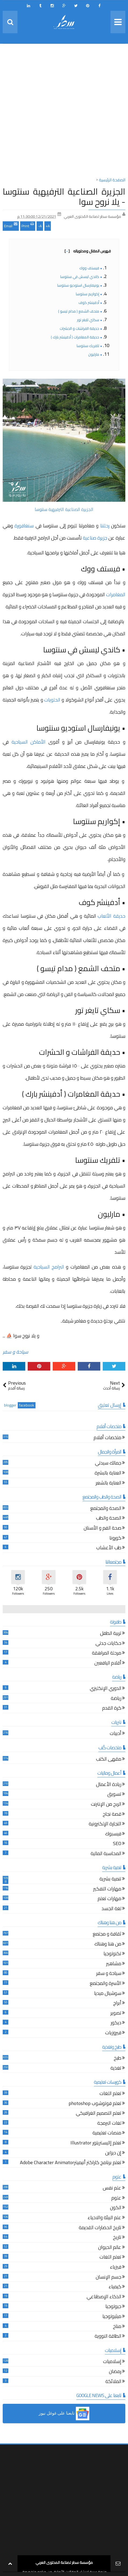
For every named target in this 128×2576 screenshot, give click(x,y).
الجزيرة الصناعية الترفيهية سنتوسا (64, 509)
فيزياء (115, 2267)
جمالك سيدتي (108, 1463)
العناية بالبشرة (108, 1473)
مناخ (117, 2327)
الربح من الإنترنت (106, 1804)
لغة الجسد (111, 1909)
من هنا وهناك (107, 1944)
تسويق (114, 1794)
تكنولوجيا (112, 1954)
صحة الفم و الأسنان (102, 1528)
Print (28, 225)
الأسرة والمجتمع (105, 1984)
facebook (26, 1405)
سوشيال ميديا (107, 1994)
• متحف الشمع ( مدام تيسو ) (80, 311)
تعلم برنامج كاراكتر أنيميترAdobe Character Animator (70, 2163)
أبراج (117, 2003)
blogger (10, 1405)
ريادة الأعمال (108, 1785)
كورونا (115, 1538)
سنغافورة (25, 525)
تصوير (116, 2013)
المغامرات (115, 594)
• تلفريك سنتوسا (89, 345)
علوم (116, 2198)
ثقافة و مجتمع (107, 1934)
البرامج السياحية (49, 1266)
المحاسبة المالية (106, 1854)
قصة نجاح (112, 1814)
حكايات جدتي (108, 1644)
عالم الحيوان (109, 2248)
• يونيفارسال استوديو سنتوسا (79, 285)
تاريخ (117, 2238)
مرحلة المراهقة (106, 1653)
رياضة (116, 1699)
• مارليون (95, 354)
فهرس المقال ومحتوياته (88, 251)
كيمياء (115, 2287)
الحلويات (53, 699)
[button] (64, 2413)
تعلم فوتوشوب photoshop (95, 2104)
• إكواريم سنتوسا (89, 293)
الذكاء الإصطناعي (104, 2297)
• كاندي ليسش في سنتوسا (81, 276)
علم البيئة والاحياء (104, 2218)
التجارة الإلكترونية (105, 1824)
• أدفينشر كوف (90, 302)
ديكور (116, 2023)
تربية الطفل (110, 1634)
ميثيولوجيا (111, 2317)
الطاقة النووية (108, 2336)
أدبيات (115, 1734)
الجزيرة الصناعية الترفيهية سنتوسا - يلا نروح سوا (64, 196)
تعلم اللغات (110, 2094)
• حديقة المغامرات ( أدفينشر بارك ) (76, 337)
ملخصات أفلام (107, 1438)
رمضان (115, 2372)
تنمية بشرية (110, 1879)
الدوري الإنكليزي (105, 1689)
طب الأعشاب (108, 1548)
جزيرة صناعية (95, 537)
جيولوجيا (113, 2307)
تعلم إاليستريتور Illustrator (95, 2143)
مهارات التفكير (107, 1889)
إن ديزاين (113, 2153)
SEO (117, 1844)
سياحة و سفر (15, 1351)
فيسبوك (113, 1834)
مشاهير (113, 1964)
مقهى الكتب (108, 1759)
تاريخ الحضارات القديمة (100, 2228)
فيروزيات (113, 2033)
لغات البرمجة (109, 2123)
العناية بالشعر (108, 1483)
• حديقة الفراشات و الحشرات (81, 328)
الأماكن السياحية (30, 741)
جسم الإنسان (108, 2277)
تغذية (116, 2068)
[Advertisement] (64, 112)
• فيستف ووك (90, 268)
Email (10, 225)
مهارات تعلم (109, 1899)
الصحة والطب (108, 1518)
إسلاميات (112, 2362)
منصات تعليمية (107, 2133)
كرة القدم (111, 1708)
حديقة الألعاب (110, 915)
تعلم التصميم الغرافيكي (98, 2113)
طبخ (117, 2058)
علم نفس (112, 2188)
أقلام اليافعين (107, 1663)
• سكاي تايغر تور (89, 319)
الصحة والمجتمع (105, 1509)
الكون (115, 2208)
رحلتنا (103, 525)
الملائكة (113, 2382)
